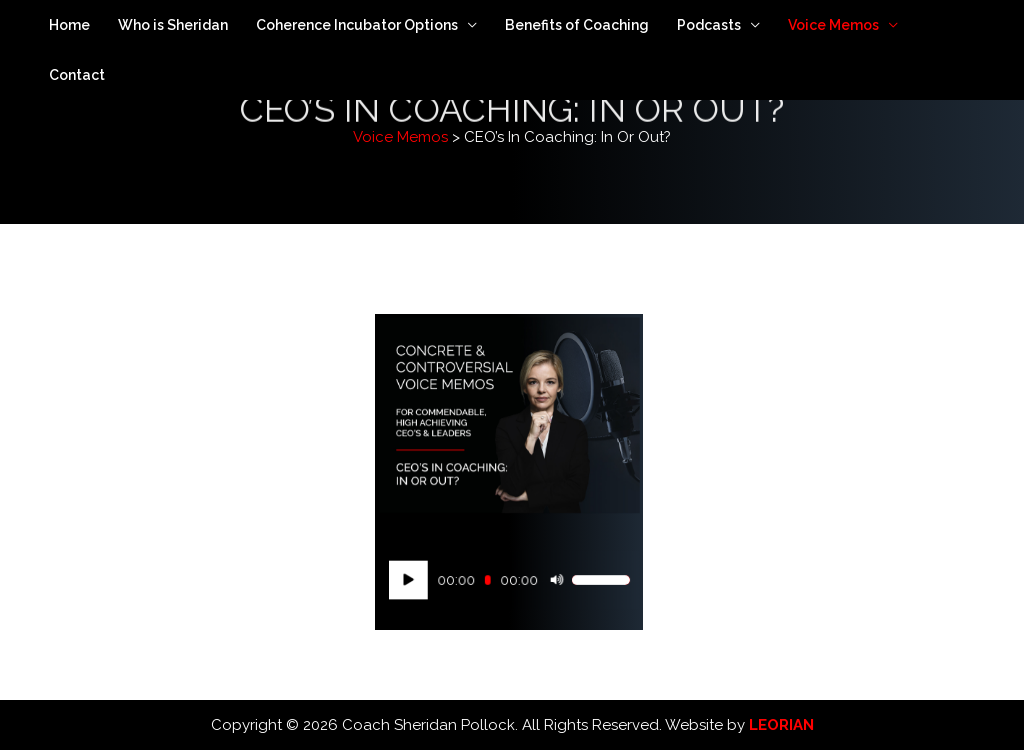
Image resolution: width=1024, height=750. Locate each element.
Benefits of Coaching (577, 25)
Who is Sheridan (173, 25)
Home (69, 25)
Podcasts (709, 25)
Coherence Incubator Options (357, 25)
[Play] (416, 579)
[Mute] (552, 580)
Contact (77, 75)
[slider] (489, 580)
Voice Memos (833, 25)
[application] (509, 579)
